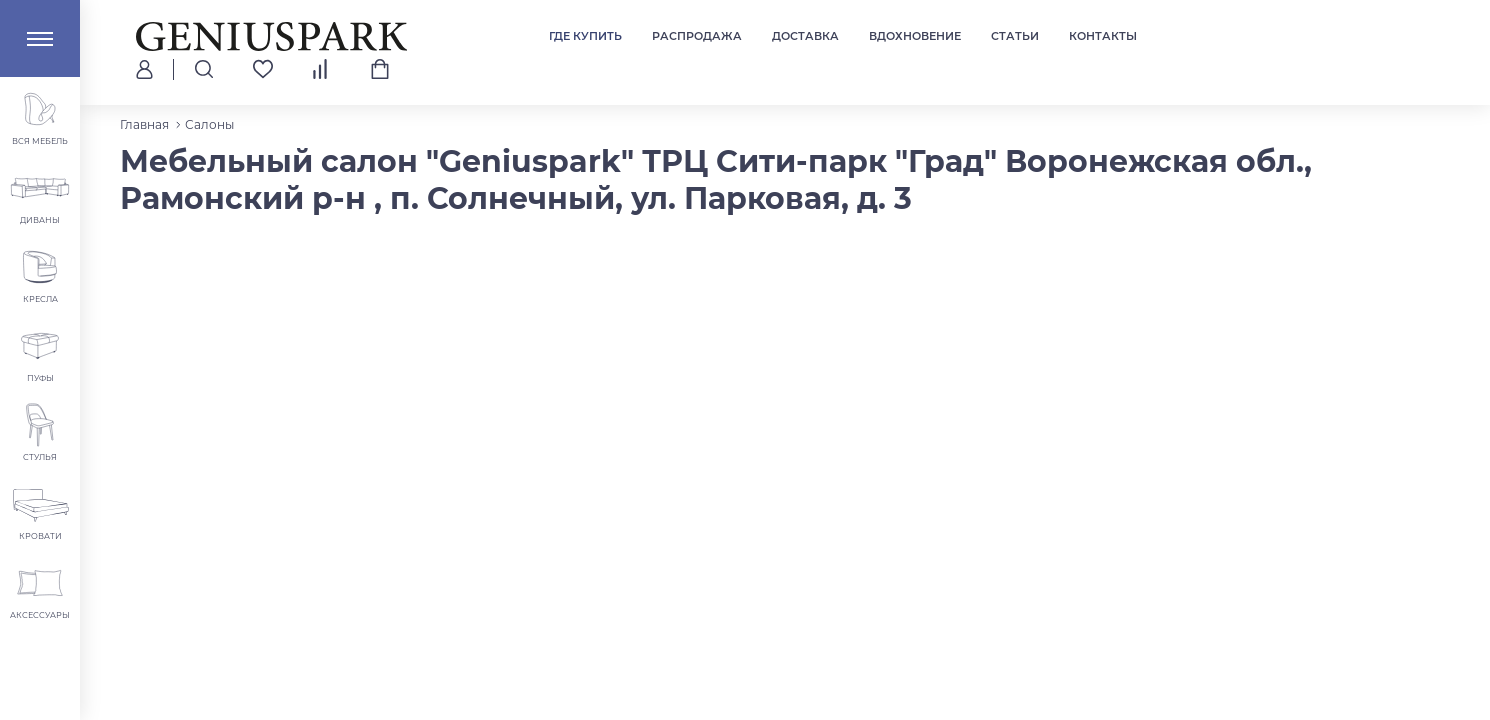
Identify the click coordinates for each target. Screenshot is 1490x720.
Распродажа (697, 36)
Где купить (585, 36)
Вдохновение (915, 36)
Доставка (805, 36)
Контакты (1103, 36)
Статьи (1015, 36)
